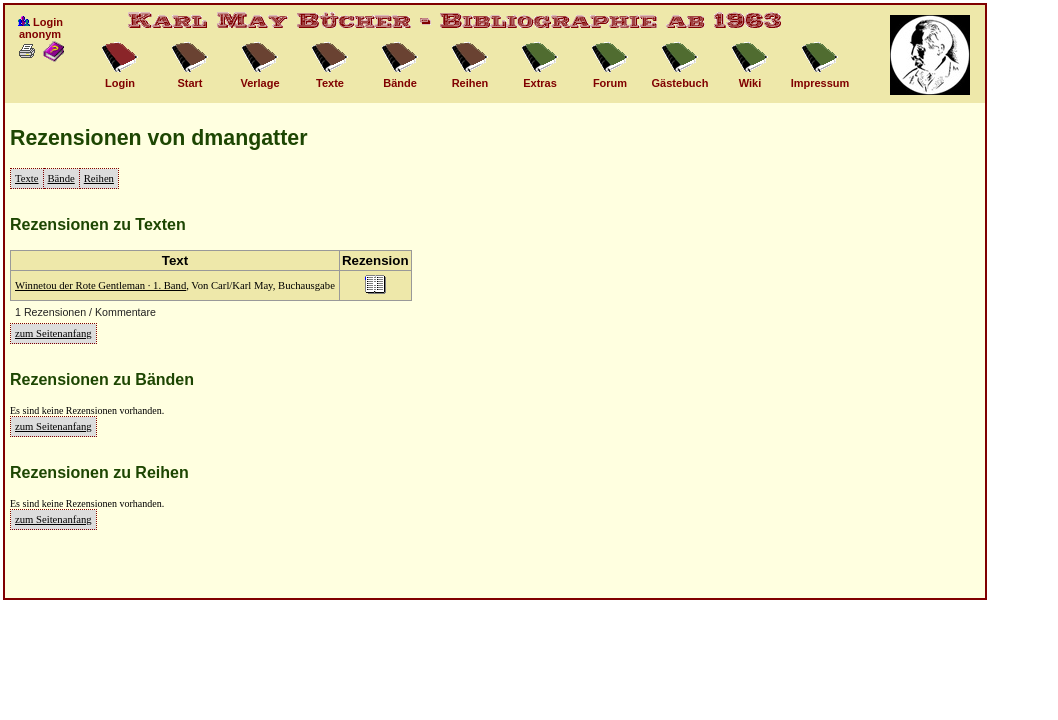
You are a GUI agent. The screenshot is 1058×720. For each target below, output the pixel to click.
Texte (27, 178)
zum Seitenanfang (53, 333)
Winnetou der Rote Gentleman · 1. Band (100, 285)
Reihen (99, 178)
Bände (61, 178)
